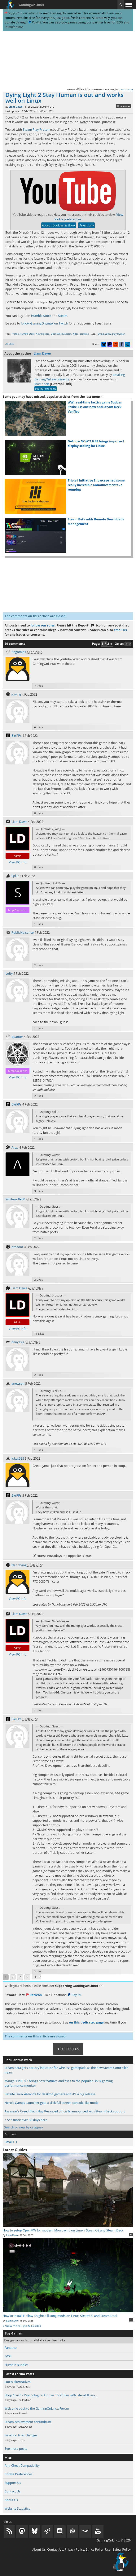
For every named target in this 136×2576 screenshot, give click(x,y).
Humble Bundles (17, 2365)
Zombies (84, 333)
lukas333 (17, 1458)
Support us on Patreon (21, 13)
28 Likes (9, 343)
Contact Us (12, 2491)
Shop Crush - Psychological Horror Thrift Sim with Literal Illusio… (51, 2395)
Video (75, 333)
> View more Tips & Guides (22, 2326)
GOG (119, 22)
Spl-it (15, 876)
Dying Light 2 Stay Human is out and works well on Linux (64, 97)
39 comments (123, 106)
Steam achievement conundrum (28, 2422)
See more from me (45, 388)
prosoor (17, 1247)
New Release (43, 333)
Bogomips (18, 652)
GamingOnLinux (31, 5)
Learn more (126, 89)
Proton (15, 333)
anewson (17, 1383)
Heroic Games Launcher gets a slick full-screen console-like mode (52, 2103)
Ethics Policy (94, 2549)
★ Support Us (68, 2049)
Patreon (34, 1995)
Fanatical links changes (21, 2435)
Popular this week (18, 2060)
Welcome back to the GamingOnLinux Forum (37, 2408)
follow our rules (43, 625)
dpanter (17, 1037)
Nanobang (19, 1565)
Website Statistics (17, 2508)
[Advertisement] (68, 59)
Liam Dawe (16, 106)
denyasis (17, 1342)
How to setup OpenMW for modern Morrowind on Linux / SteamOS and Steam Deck (68, 2228)
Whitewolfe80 (15, 1199)
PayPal (34, 22)
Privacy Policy (74, 2549)
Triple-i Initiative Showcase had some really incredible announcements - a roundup (96, 485)
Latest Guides (15, 2150)
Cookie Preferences (19, 2474)
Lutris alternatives (18, 2382)
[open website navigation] (128, 4)
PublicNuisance (22, 932)
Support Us (13, 2483)
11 (131, 2234)
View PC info (17, 862)
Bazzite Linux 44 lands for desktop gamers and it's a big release (50, 2094)
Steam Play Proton (36, 129)
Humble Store (14, 27)
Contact (11, 2134)
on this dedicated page (86, 2022)
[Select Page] (36, 1976)
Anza (15, 1147)
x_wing (16, 694)
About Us (11, 2500)
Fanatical (11, 2348)
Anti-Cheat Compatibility (22, 2465)
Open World (57, 333)
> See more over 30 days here (26, 2120)
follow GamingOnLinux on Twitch (44, 323)
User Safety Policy (118, 2549)
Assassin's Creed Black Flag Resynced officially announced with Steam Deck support (65, 2111)
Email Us (11, 2142)
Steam (62, 316)
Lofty (9, 973)
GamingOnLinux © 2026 (114, 2540)
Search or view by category (23, 2127)
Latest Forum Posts (19, 2374)
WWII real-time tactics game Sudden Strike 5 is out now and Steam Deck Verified (95, 407)
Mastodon (41, 384)
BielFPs (16, 736)
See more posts (16, 2448)
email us (120, 630)
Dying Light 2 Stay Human (111, 333)
